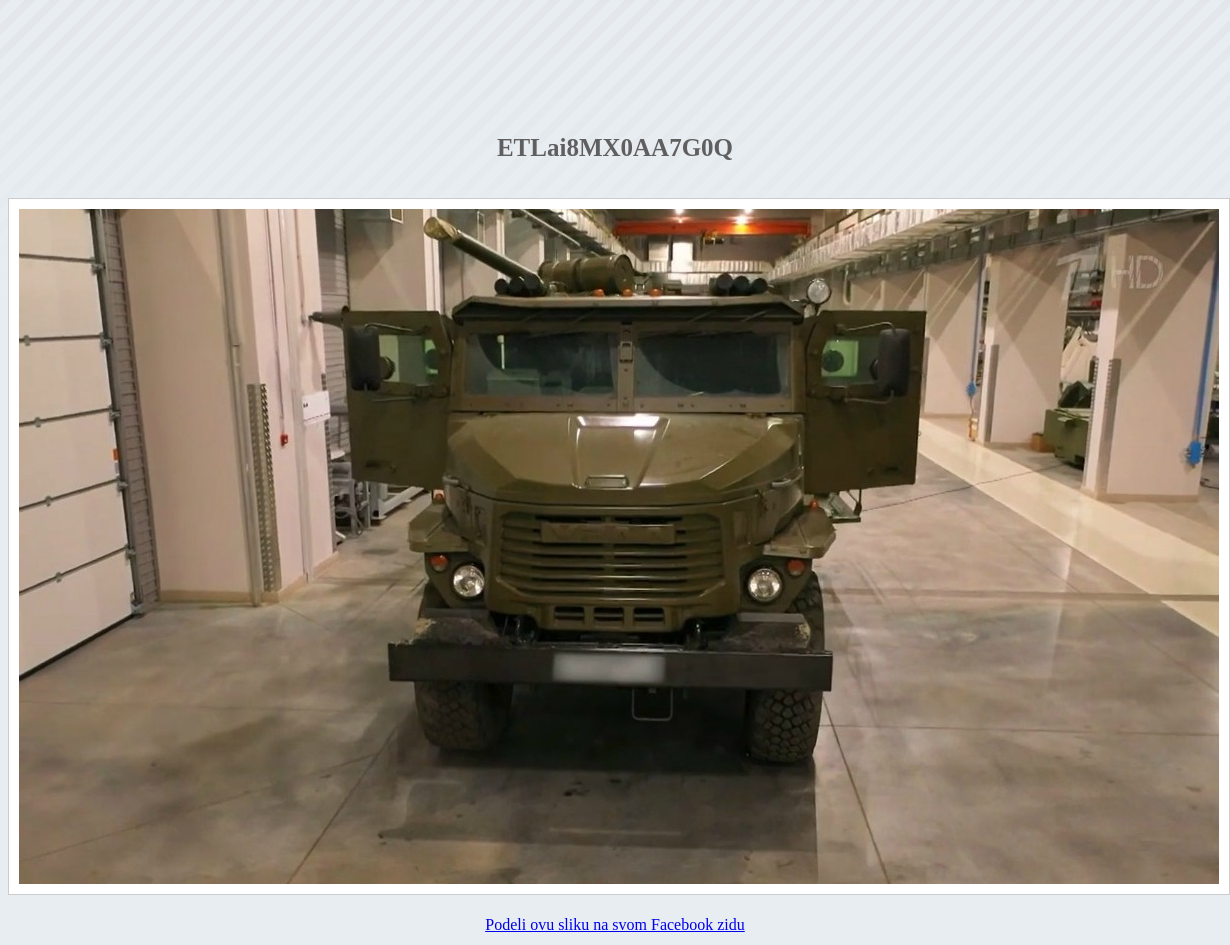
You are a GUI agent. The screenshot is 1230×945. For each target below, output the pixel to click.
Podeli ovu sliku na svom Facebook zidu (615, 924)
